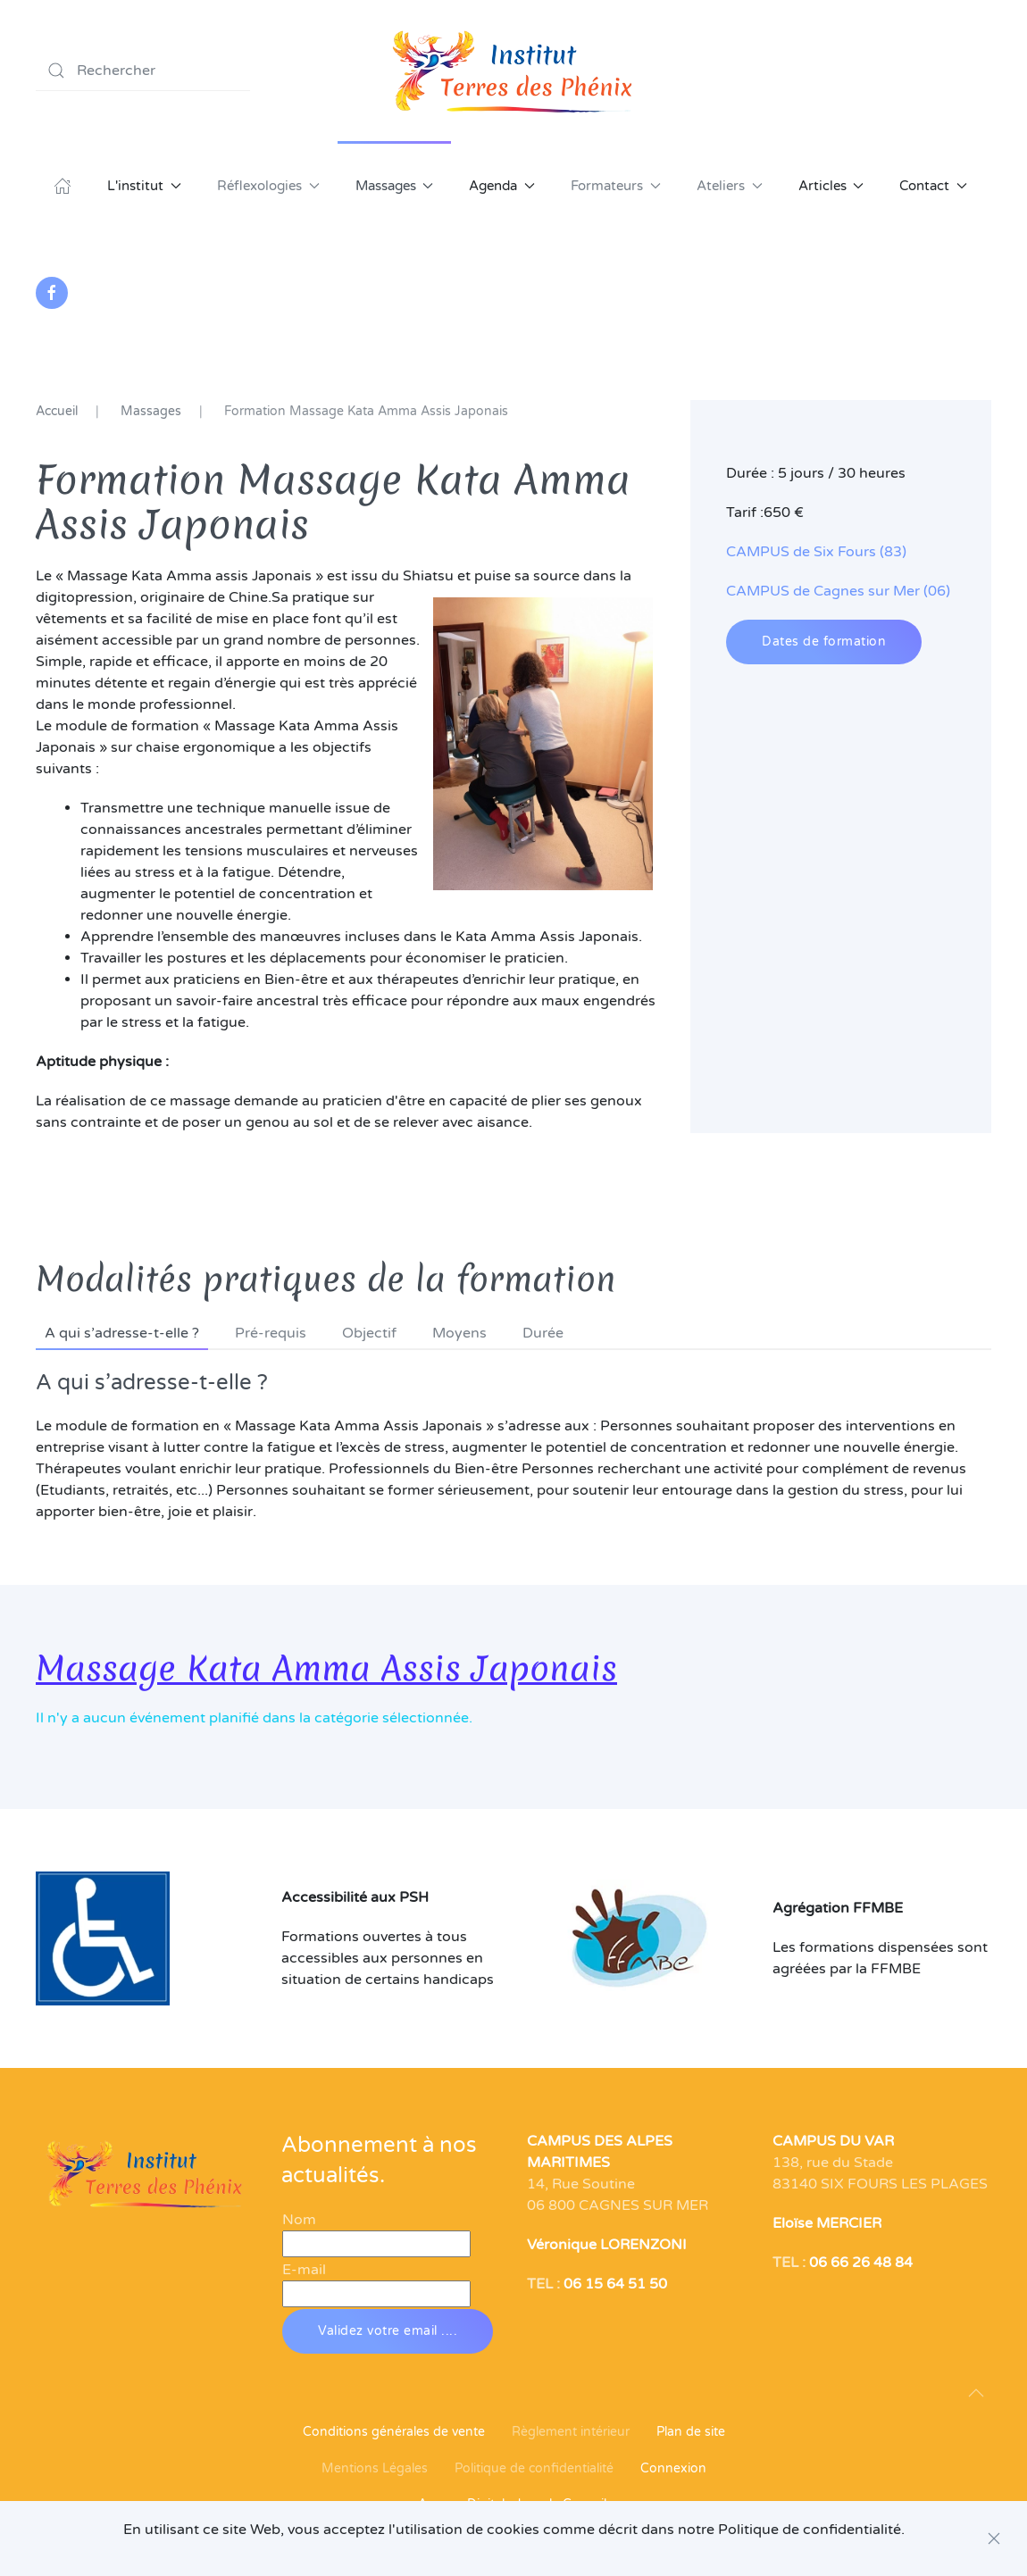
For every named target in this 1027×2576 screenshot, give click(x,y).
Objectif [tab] (369, 1333)
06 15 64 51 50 (615, 2284)
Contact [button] (933, 186)
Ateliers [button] (730, 186)
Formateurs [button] (616, 186)
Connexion (673, 2468)
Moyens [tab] (459, 1333)
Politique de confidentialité (534, 2468)
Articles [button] (831, 186)
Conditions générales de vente (394, 2431)
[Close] (994, 2538)
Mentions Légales (374, 2468)
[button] (976, 2393)
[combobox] (143, 70)
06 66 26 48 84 (861, 2263)
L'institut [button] (144, 186)
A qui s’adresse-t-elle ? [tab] (122, 1333)
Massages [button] (394, 186)
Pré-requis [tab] (270, 1333)
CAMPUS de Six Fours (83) (816, 552)
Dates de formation (824, 641)
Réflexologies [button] (268, 186)
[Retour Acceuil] (513, 70)
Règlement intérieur (571, 2431)
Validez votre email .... (387, 2330)
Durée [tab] (543, 1333)
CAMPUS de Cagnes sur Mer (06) (838, 591)
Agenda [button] (502, 186)
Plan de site (690, 2431)
